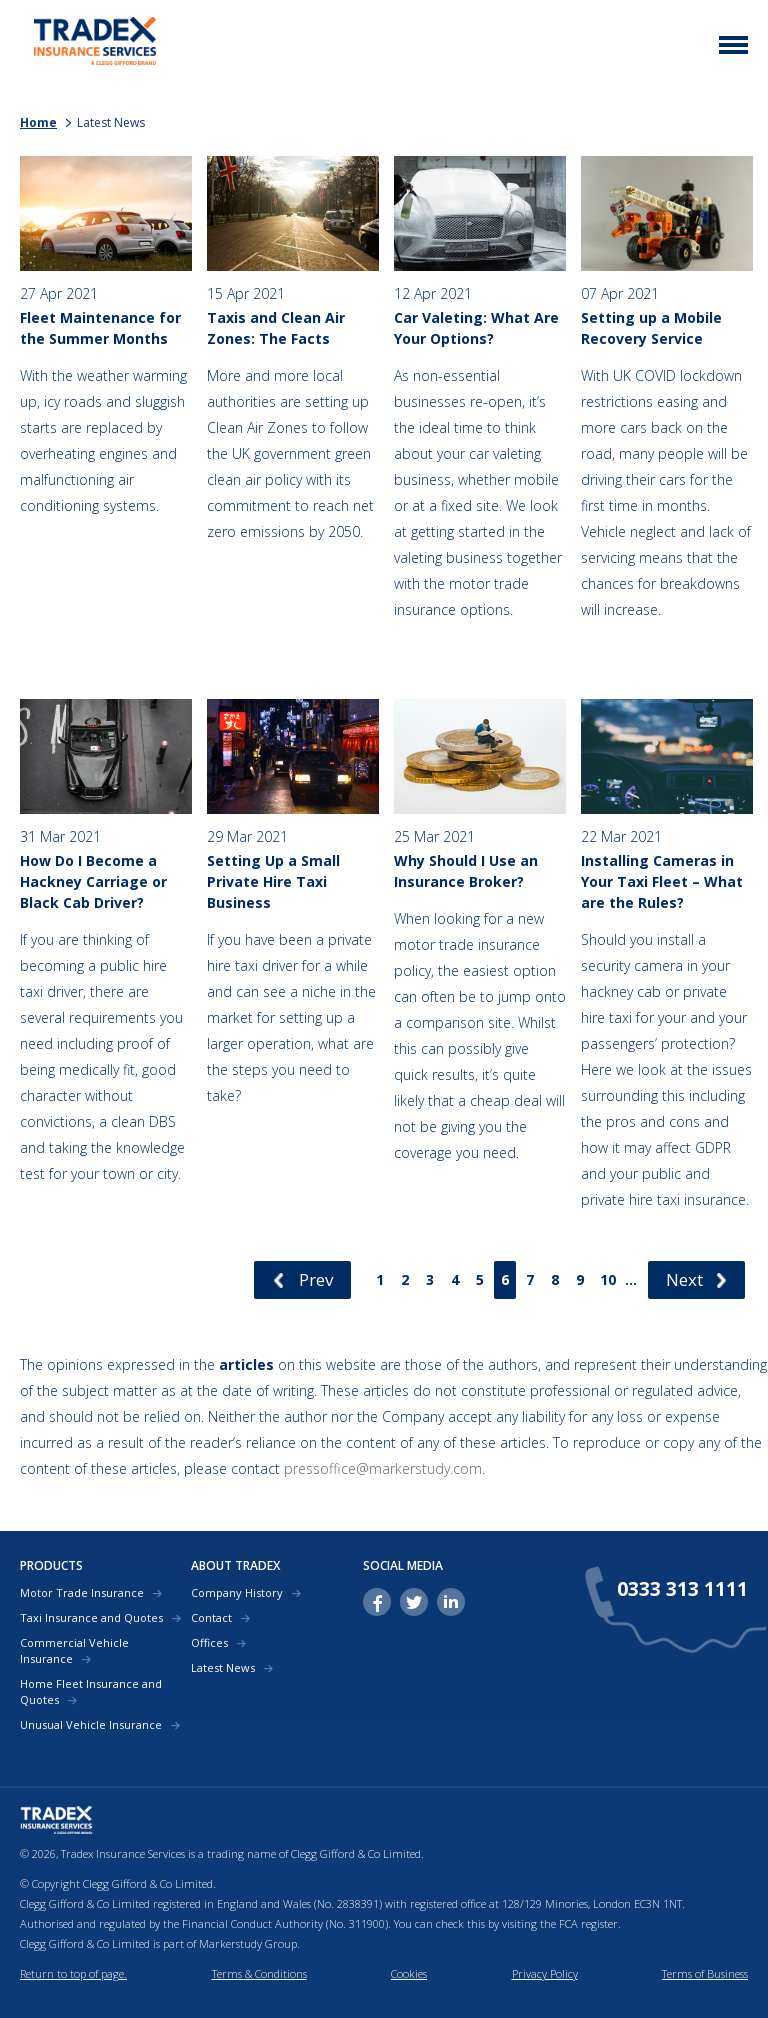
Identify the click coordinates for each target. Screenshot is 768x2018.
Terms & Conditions (259, 1973)
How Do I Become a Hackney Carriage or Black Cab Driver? (93, 881)
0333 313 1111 (682, 1590)
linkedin (451, 1602)
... (631, 1279)
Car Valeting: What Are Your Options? (476, 328)
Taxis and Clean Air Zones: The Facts (276, 328)
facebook (377, 1602)
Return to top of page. (73, 1973)
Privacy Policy (545, 1973)
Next (684, 1279)
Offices (209, 1642)
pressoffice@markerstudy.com (383, 1468)
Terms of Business (705, 1973)
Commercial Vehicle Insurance (74, 1650)
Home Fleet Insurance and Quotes (91, 1691)
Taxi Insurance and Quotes (91, 1617)
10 (608, 1279)
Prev (316, 1279)
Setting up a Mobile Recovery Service (651, 328)
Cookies (409, 1973)
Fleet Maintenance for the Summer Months (100, 328)
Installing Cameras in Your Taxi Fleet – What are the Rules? (662, 881)
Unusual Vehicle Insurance (91, 1724)
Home (38, 122)
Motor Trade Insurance (82, 1592)
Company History (237, 1592)
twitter (414, 1602)
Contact (211, 1617)
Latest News (223, 1667)
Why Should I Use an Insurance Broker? (466, 871)
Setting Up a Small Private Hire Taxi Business (273, 881)
